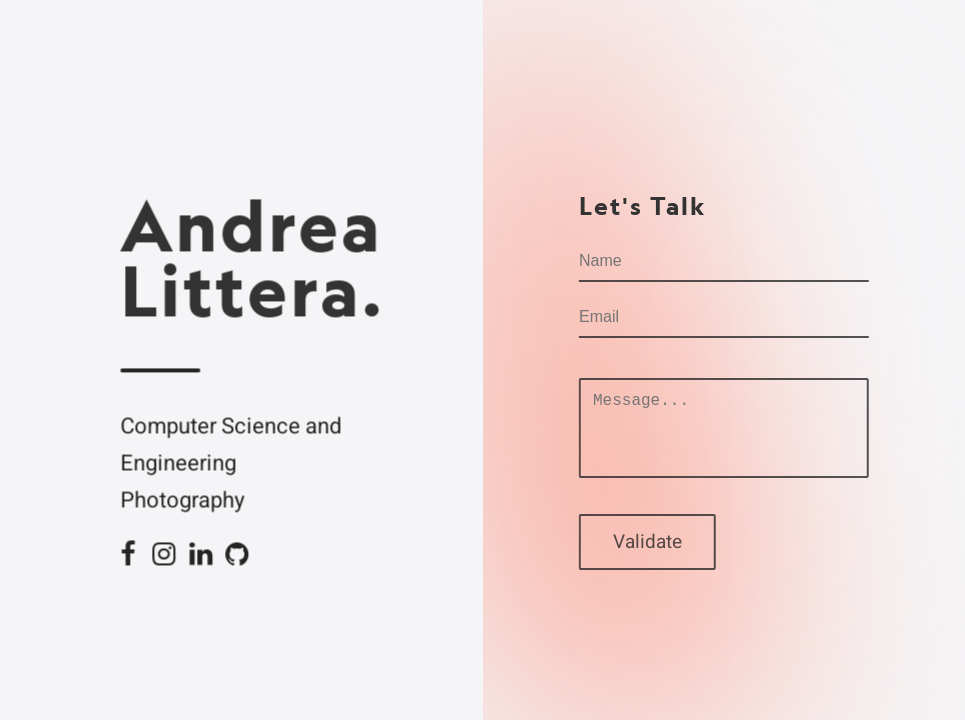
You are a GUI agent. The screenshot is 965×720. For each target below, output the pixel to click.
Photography (183, 501)
